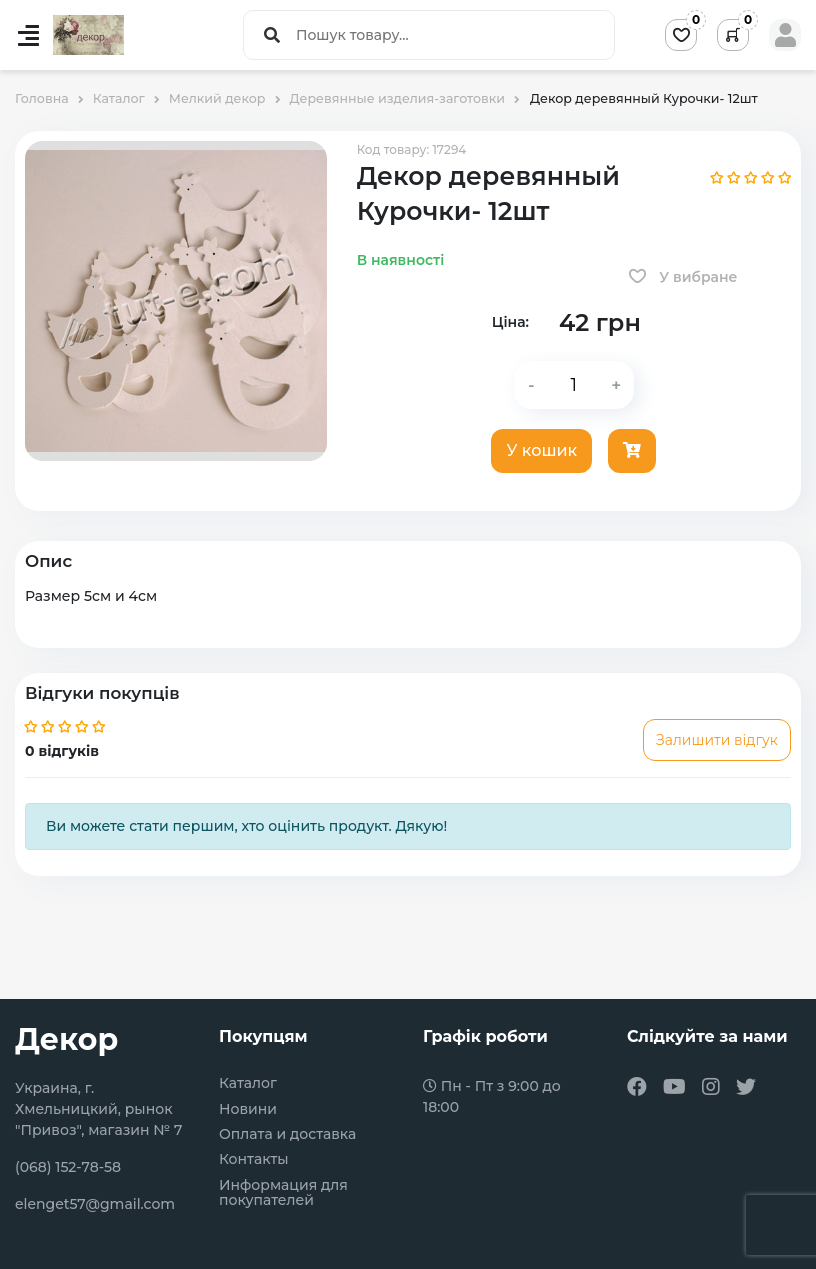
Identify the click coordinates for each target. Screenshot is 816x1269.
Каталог (248, 1083)
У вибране (683, 277)
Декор (66, 1039)
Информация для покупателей (283, 1193)
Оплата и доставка (287, 1134)
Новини (248, 1109)
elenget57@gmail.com (95, 1204)
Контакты (254, 1159)
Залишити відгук (717, 740)
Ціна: (510, 322)
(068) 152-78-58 (68, 1167)
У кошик (541, 450)
